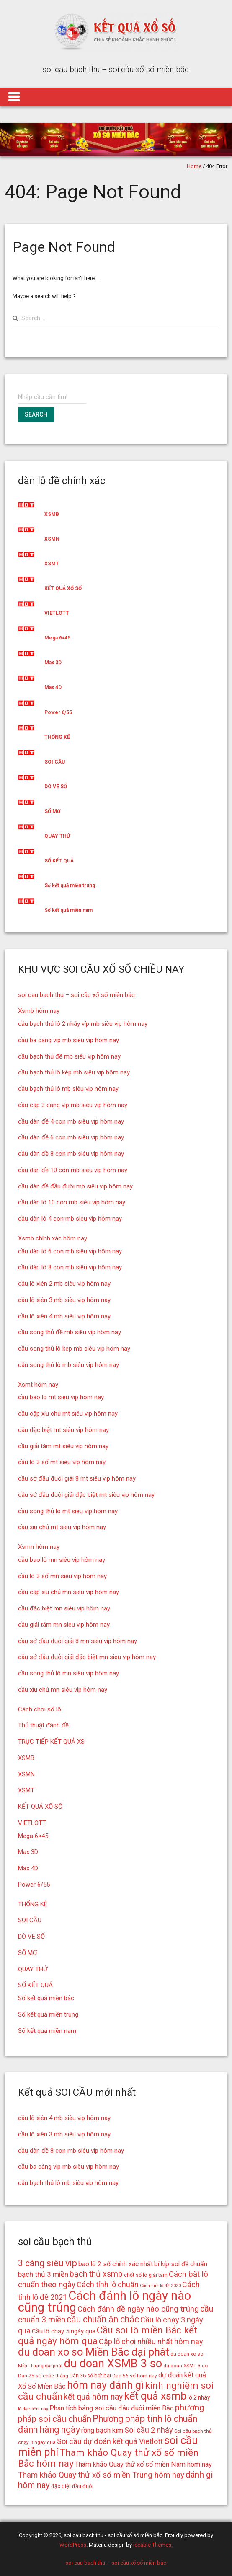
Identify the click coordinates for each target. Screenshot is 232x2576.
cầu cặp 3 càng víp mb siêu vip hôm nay (72, 1105)
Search (36, 414)
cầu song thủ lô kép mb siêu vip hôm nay (74, 1348)
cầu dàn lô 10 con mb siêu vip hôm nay (71, 1202)
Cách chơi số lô (39, 1709)
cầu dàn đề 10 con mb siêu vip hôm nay (72, 1170)
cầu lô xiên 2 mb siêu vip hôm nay (64, 1283)
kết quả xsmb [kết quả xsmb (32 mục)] (155, 2396)
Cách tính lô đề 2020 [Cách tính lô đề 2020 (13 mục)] (160, 2286)
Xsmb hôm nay (38, 1011)
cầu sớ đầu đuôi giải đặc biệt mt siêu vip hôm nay (86, 1495)
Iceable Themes (152, 2545)
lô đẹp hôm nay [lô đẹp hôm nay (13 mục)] (33, 2409)
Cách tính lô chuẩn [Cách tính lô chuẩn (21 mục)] (108, 2284)
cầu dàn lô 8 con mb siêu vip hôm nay (70, 1267)
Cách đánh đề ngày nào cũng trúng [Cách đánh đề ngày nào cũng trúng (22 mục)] (138, 2309)
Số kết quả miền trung (69, 885)
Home (194, 166)
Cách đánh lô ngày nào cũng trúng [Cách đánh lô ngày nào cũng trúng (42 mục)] (104, 2302)
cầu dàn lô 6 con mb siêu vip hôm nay (70, 1251)
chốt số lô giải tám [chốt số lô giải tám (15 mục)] (146, 2275)
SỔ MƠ (52, 811)
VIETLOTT (56, 613)
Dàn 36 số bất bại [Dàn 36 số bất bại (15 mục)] (90, 2375)
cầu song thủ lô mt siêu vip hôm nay (68, 1511)
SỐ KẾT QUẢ (59, 861)
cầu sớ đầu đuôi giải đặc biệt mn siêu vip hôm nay (87, 1657)
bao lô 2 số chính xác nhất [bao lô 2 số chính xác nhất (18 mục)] (115, 2264)
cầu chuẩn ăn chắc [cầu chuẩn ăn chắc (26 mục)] (103, 2319)
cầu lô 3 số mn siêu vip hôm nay (62, 1576)
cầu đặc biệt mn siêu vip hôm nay (64, 1608)
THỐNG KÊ (57, 737)
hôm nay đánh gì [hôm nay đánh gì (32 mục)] (105, 2385)
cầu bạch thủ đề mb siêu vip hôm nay (69, 1056)
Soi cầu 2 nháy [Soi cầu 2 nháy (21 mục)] (148, 2430)
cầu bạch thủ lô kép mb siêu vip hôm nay (74, 1072)
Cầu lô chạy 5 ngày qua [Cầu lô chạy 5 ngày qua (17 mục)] (63, 2331)
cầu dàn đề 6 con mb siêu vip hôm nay (71, 1137)
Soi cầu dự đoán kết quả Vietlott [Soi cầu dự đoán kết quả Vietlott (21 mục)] (110, 2441)
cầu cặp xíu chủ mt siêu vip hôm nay (68, 1413)
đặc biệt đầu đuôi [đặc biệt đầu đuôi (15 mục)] (72, 2486)
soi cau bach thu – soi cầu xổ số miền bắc (76, 995)
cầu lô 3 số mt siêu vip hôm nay (62, 1462)
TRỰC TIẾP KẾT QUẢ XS (51, 1741)
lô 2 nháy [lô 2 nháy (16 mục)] (199, 2397)
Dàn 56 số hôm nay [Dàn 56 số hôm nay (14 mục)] (134, 2376)
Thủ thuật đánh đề (43, 1725)
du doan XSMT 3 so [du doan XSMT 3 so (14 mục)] (185, 2366)
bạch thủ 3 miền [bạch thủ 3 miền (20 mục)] (43, 2274)
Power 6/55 (58, 712)
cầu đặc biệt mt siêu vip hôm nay (63, 1430)
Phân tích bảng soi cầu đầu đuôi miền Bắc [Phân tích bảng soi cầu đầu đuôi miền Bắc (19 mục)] (111, 2408)
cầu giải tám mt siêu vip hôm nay (63, 1446)
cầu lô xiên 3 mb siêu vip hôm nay (64, 1300)
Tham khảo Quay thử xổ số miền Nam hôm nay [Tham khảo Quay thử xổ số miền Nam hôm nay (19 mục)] (143, 2464)
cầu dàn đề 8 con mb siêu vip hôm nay (71, 1153)
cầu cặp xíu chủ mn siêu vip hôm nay (68, 1592)
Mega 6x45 (57, 638)
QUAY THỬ (57, 836)
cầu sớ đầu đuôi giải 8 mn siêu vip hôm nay (77, 1641)
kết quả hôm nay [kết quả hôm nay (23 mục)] (93, 2397)
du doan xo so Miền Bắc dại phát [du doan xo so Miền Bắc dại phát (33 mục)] (93, 2352)
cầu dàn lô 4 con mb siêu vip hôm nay (70, 1218)
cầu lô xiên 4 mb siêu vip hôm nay (64, 1316)
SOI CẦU (54, 762)
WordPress (72, 2545)
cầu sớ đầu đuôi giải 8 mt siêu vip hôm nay (77, 1478)
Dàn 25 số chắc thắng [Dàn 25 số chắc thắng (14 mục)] (43, 2376)
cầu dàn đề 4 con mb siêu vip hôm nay (71, 1121)
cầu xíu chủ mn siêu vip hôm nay (62, 1689)
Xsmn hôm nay (38, 1547)
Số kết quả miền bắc (46, 1998)
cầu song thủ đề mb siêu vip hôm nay (69, 1332)
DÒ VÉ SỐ (55, 787)
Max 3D (53, 662)
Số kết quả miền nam (68, 910)
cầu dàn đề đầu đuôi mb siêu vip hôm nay (75, 1186)
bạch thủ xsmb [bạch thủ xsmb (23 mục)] (96, 2274)
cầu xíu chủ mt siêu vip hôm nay (62, 1527)
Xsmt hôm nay (38, 1384)
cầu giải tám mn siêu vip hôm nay (64, 1624)
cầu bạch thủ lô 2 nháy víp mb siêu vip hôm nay (82, 1024)
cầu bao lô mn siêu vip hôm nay (61, 1560)
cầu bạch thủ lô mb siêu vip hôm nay (68, 1089)
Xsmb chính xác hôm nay (52, 1238)
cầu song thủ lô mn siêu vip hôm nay (68, 1673)
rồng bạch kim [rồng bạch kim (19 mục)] (102, 2430)
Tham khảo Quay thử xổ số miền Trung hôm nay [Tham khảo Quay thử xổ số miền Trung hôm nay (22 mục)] (101, 2475)
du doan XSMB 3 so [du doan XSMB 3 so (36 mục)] (113, 2363)
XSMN (51, 539)
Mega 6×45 (33, 1836)
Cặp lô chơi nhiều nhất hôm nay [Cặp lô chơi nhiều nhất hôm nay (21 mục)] (151, 2341)
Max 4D (53, 687)
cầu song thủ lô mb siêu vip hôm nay (68, 1365)
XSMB (51, 514)
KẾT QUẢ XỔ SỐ (63, 588)
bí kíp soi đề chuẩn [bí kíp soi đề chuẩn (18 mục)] (180, 2264)
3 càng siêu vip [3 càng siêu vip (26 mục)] (47, 2263)
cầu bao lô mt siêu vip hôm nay (61, 1397)
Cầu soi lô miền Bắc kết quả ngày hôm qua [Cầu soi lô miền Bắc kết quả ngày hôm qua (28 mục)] (107, 2336)
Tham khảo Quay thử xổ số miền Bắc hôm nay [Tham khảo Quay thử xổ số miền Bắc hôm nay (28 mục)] (108, 2458)
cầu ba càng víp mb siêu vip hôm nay (68, 1040)
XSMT (51, 564)
